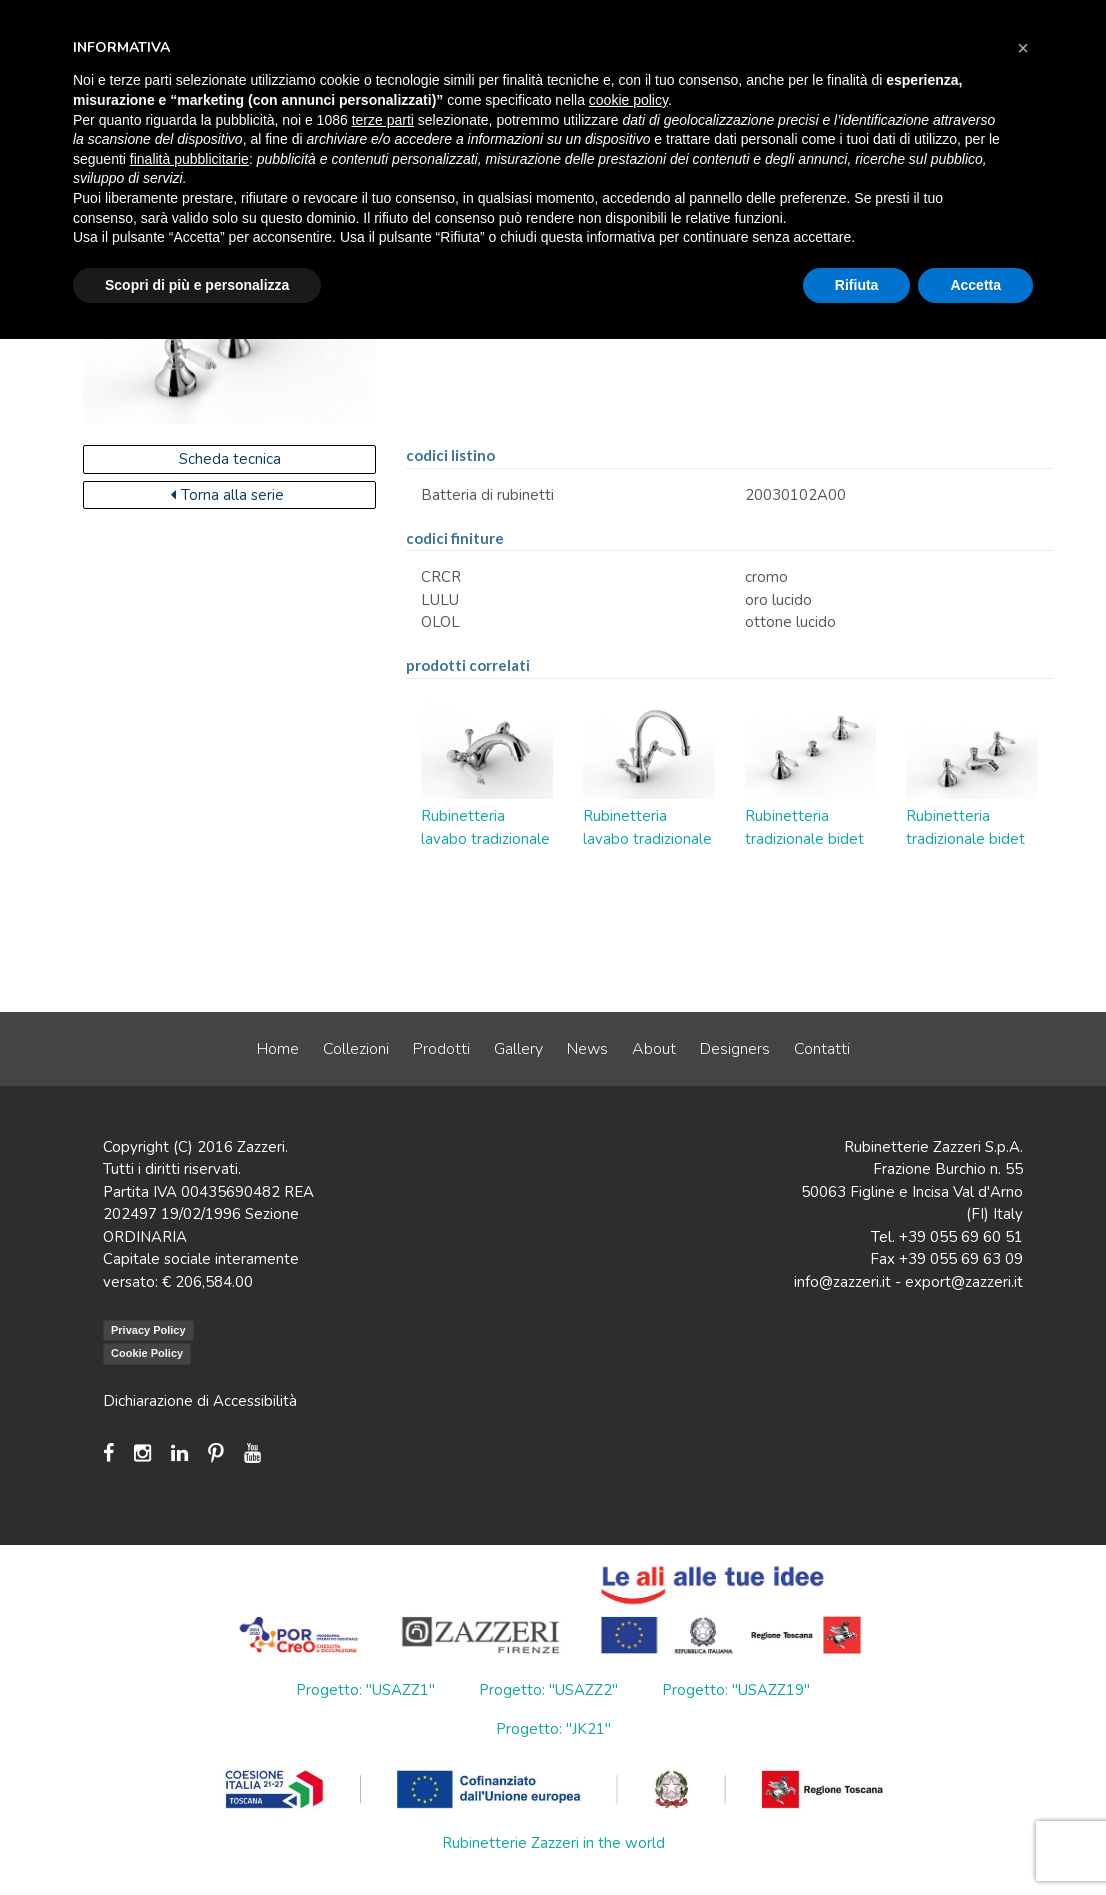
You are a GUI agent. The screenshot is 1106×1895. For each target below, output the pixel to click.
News (587, 1049)
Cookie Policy (147, 1353)
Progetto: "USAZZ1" (365, 1690)
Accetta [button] (975, 285)
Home (278, 1049)
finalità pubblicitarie (189, 159)
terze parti (383, 120)
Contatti (822, 1049)
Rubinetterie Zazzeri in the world (553, 1843)
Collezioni (356, 1049)
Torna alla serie (227, 495)
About (654, 1049)
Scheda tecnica (230, 459)
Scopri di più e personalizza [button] (197, 285)
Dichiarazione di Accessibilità (200, 1401)
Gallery (518, 1049)
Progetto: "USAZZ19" (736, 1690)
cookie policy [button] (628, 100)
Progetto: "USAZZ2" (548, 1690)
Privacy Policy (148, 1330)
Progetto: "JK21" (553, 1729)
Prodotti (441, 1049)
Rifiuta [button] (857, 285)
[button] (1023, 48)
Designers (735, 1049)
